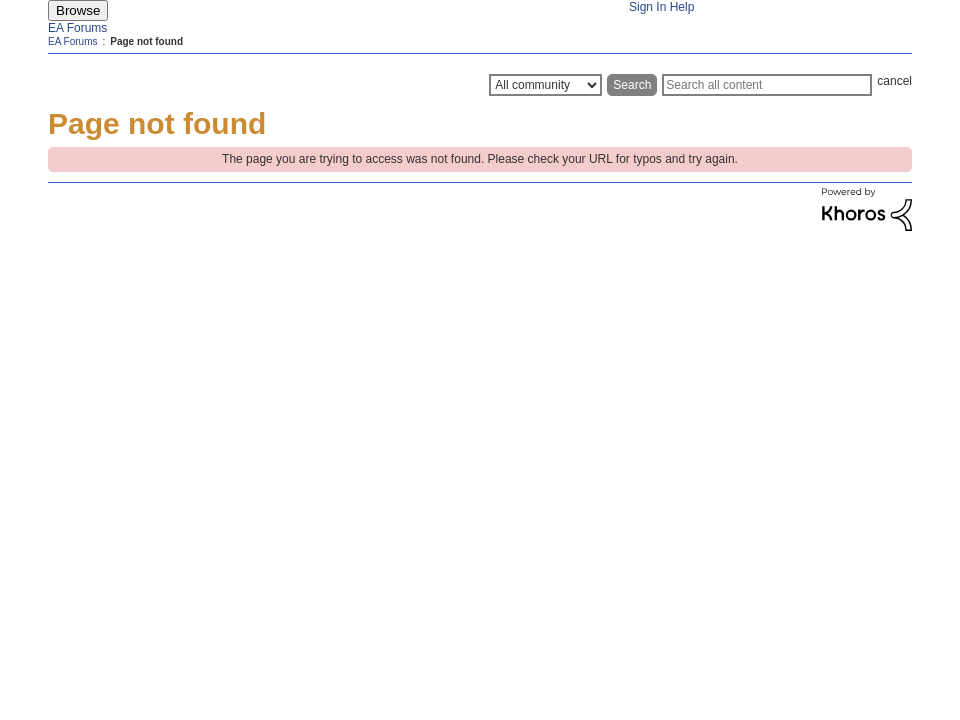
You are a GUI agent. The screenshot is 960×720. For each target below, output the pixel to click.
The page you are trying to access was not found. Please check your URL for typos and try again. (480, 159)
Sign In (647, 7)
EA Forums (77, 28)
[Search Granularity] (545, 85)
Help (682, 7)
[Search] (767, 85)
